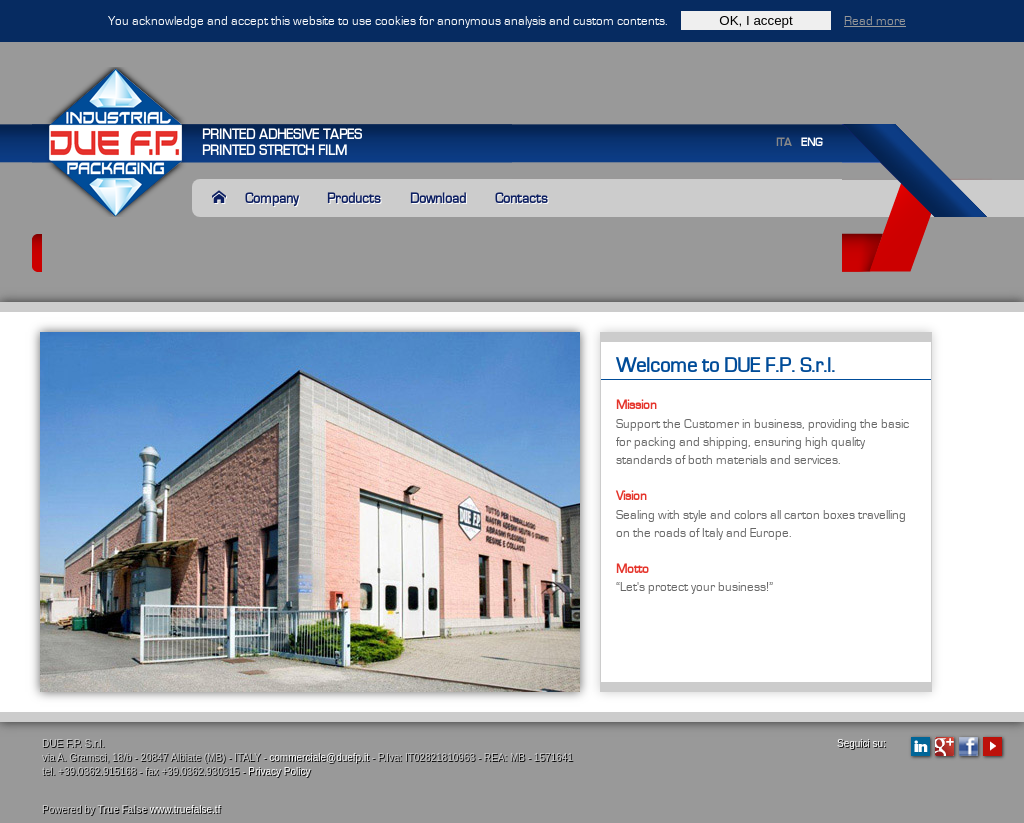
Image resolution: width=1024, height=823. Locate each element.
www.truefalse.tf (185, 809)
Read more (875, 21)
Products (354, 198)
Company (271, 198)
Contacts (521, 198)
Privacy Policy (279, 771)
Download (438, 198)
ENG (811, 142)
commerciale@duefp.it (319, 757)
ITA (783, 142)
